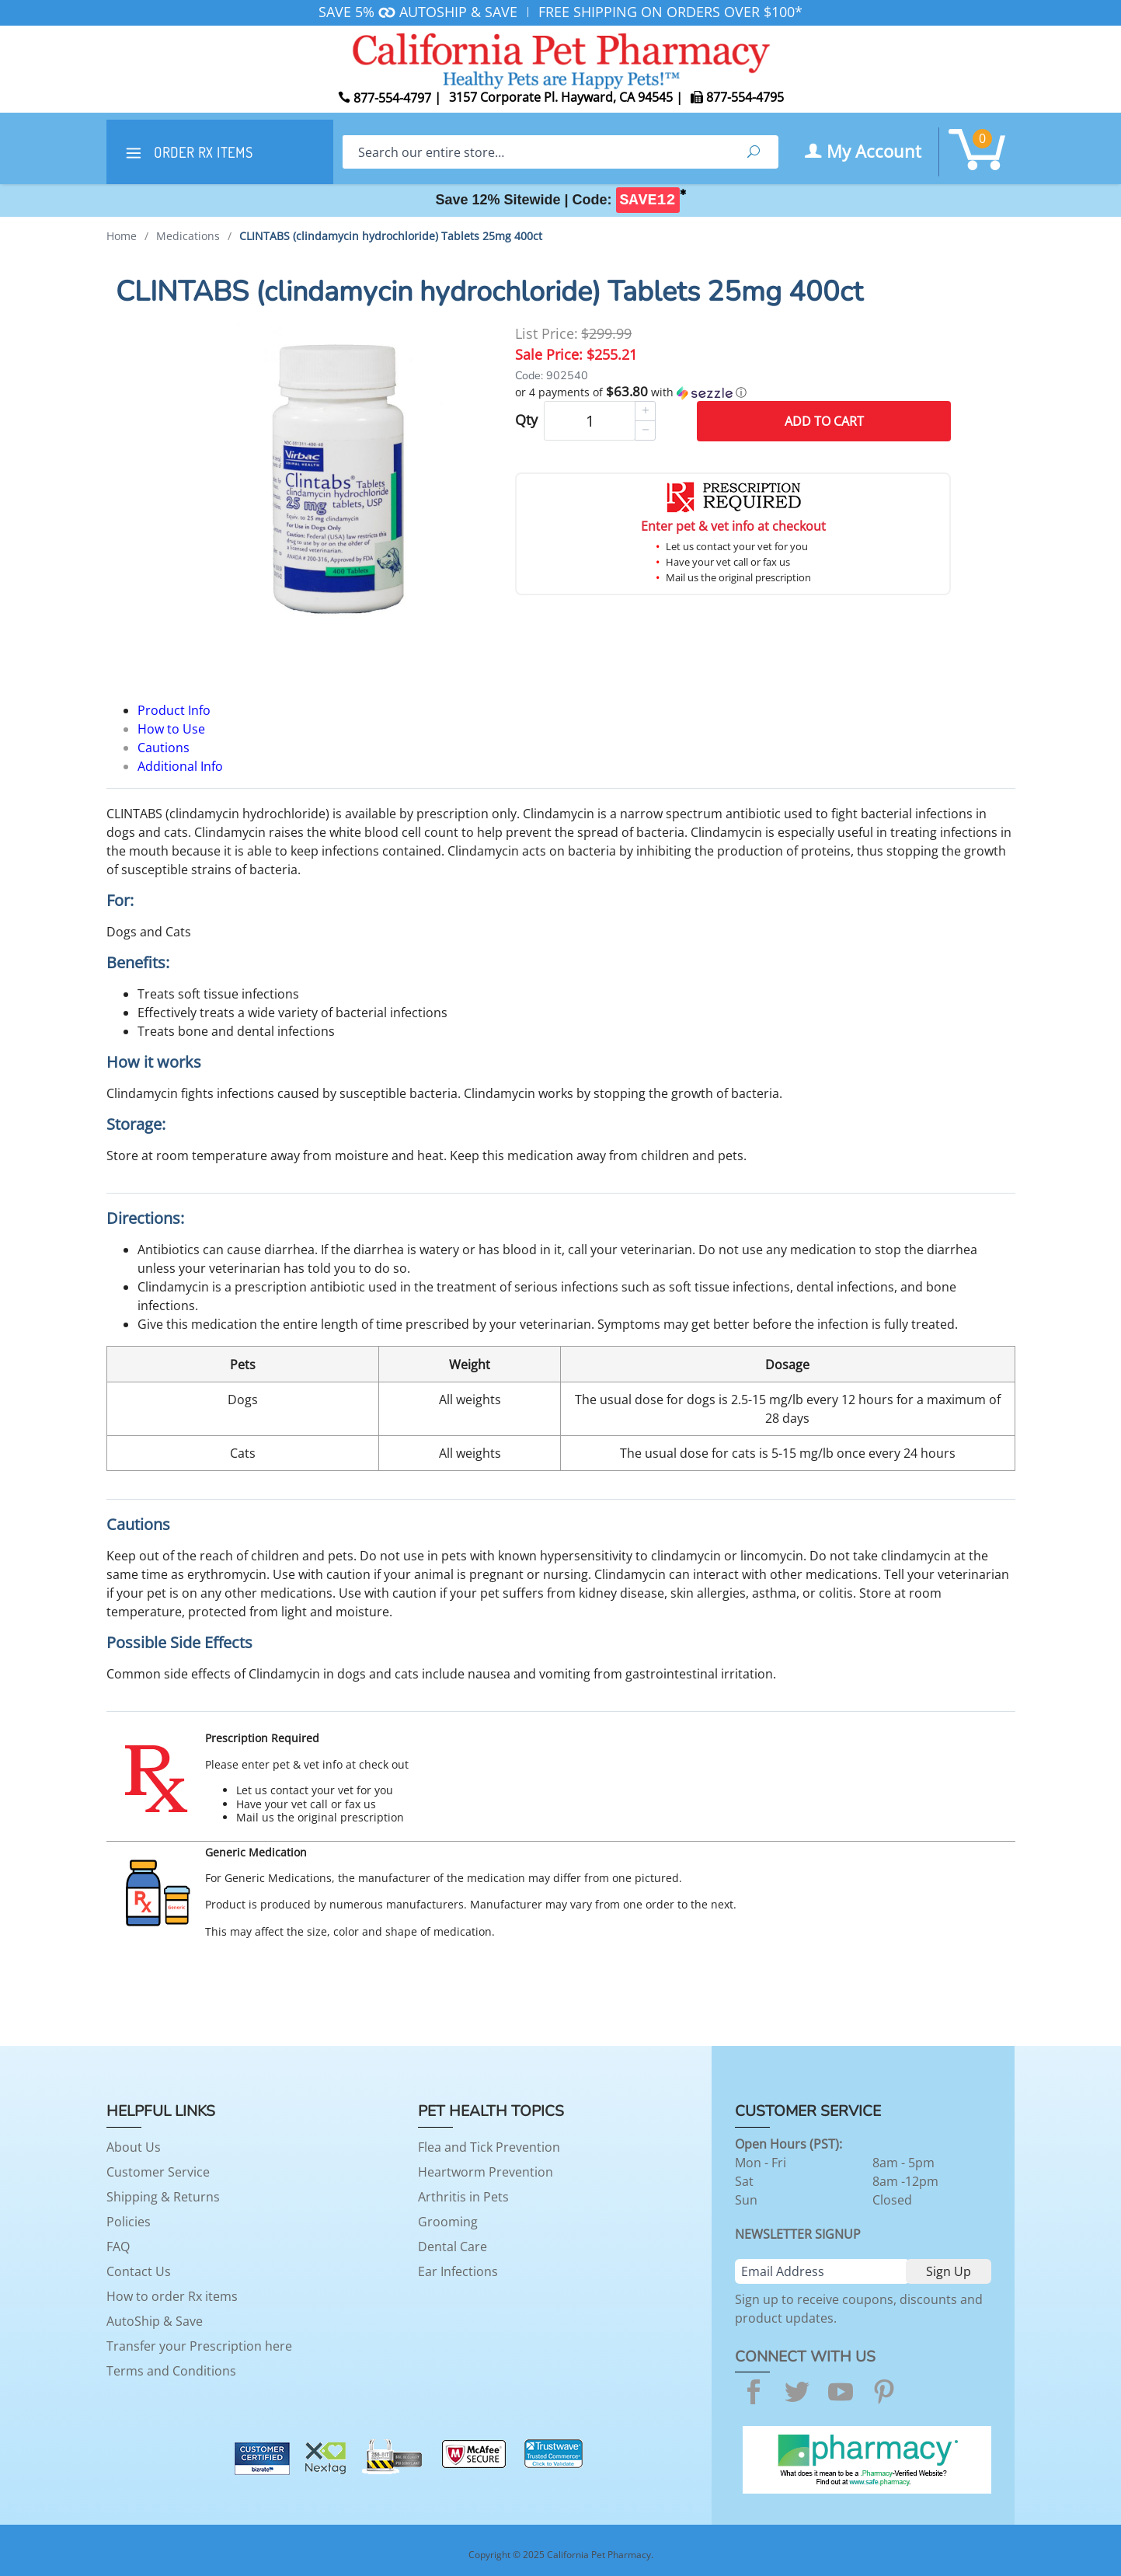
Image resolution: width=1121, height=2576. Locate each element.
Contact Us (138, 2271)
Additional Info (180, 766)
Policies (128, 2221)
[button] (733, 392)
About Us (133, 2147)
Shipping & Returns (163, 2196)
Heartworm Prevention (485, 2171)
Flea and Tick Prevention (489, 2147)
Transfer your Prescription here (199, 2346)
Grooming (448, 2221)
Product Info (174, 710)
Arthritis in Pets (463, 2196)
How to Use (171, 728)
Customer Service (158, 2171)
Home (121, 235)
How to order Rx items (172, 2296)
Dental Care (452, 2246)
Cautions (164, 747)
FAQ (118, 2246)
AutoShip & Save (154, 2321)
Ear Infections (458, 2271)
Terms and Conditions (171, 2370)
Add (824, 421)
